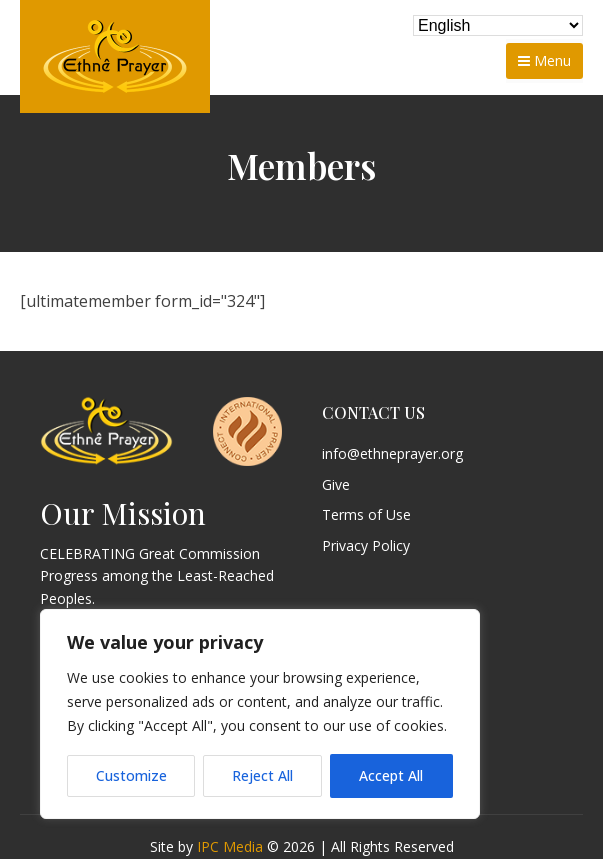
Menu (544, 60)
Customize (131, 775)
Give (336, 485)
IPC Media (230, 846)
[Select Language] (498, 25)
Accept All (391, 775)
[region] (260, 714)
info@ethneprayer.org (392, 454)
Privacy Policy (366, 546)
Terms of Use (366, 515)
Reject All (262, 775)
